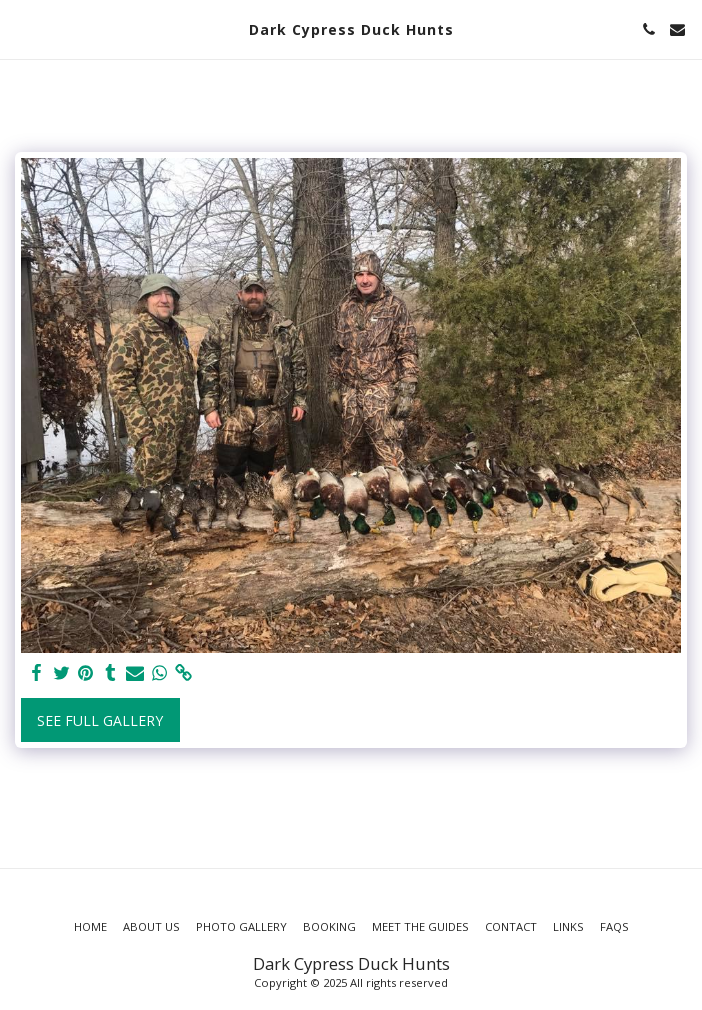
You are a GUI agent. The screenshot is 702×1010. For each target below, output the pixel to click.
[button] (22, 28)
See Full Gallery (100, 720)
